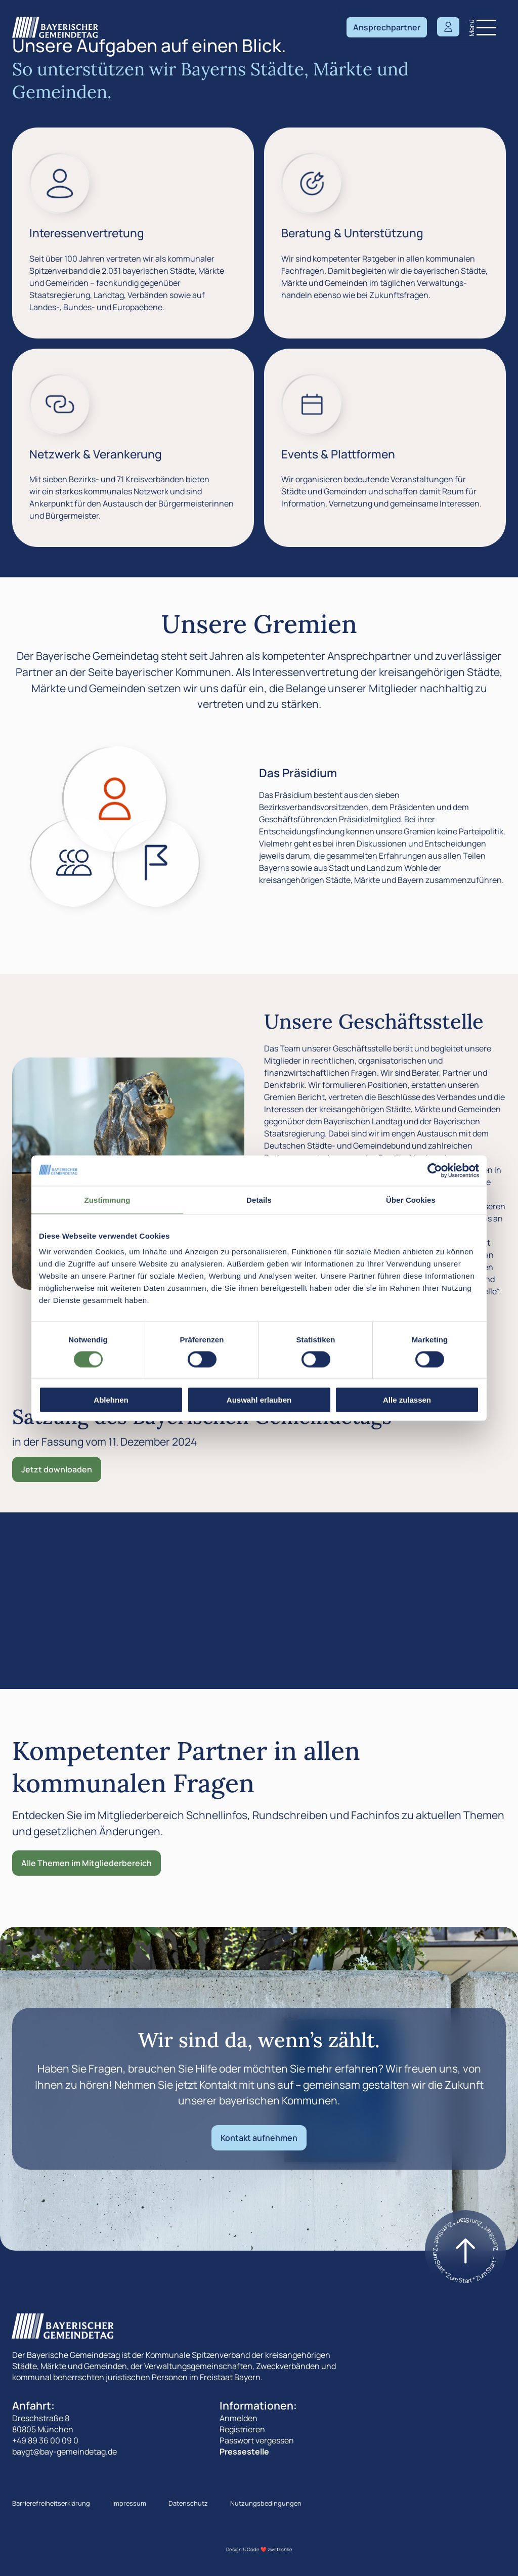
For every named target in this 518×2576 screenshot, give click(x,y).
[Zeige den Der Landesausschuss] (156, 863)
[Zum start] (465, 2250)
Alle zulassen (407, 1400)
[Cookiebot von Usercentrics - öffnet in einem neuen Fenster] (435, 1170)
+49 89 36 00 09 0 (45, 2440)
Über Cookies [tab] (411, 1199)
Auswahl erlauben (259, 1400)
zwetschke (280, 2549)
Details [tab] (259, 1199)
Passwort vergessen (257, 2440)
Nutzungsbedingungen (265, 2503)
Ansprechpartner (386, 27)
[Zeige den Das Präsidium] (115, 799)
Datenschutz (188, 2503)
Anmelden (238, 2418)
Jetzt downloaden (56, 1469)
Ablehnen (111, 1400)
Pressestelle (244, 2451)
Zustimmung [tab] (107, 1199)
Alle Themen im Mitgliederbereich (86, 1863)
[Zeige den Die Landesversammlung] (74, 863)
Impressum (129, 2503)
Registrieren (242, 2429)
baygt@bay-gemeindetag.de (64, 2451)
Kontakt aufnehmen (259, 2137)
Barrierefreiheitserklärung (51, 2503)
